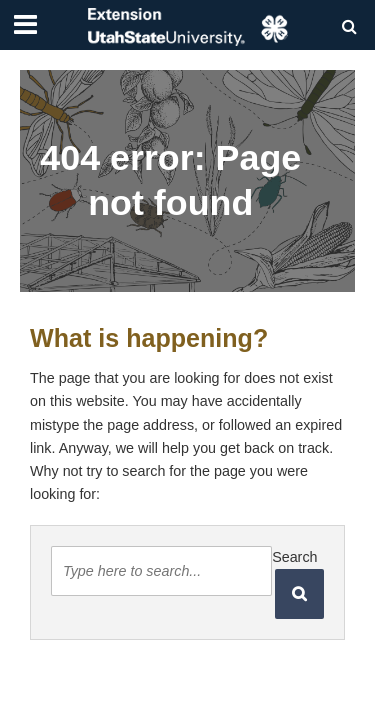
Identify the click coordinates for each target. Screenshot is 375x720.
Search (294, 557)
